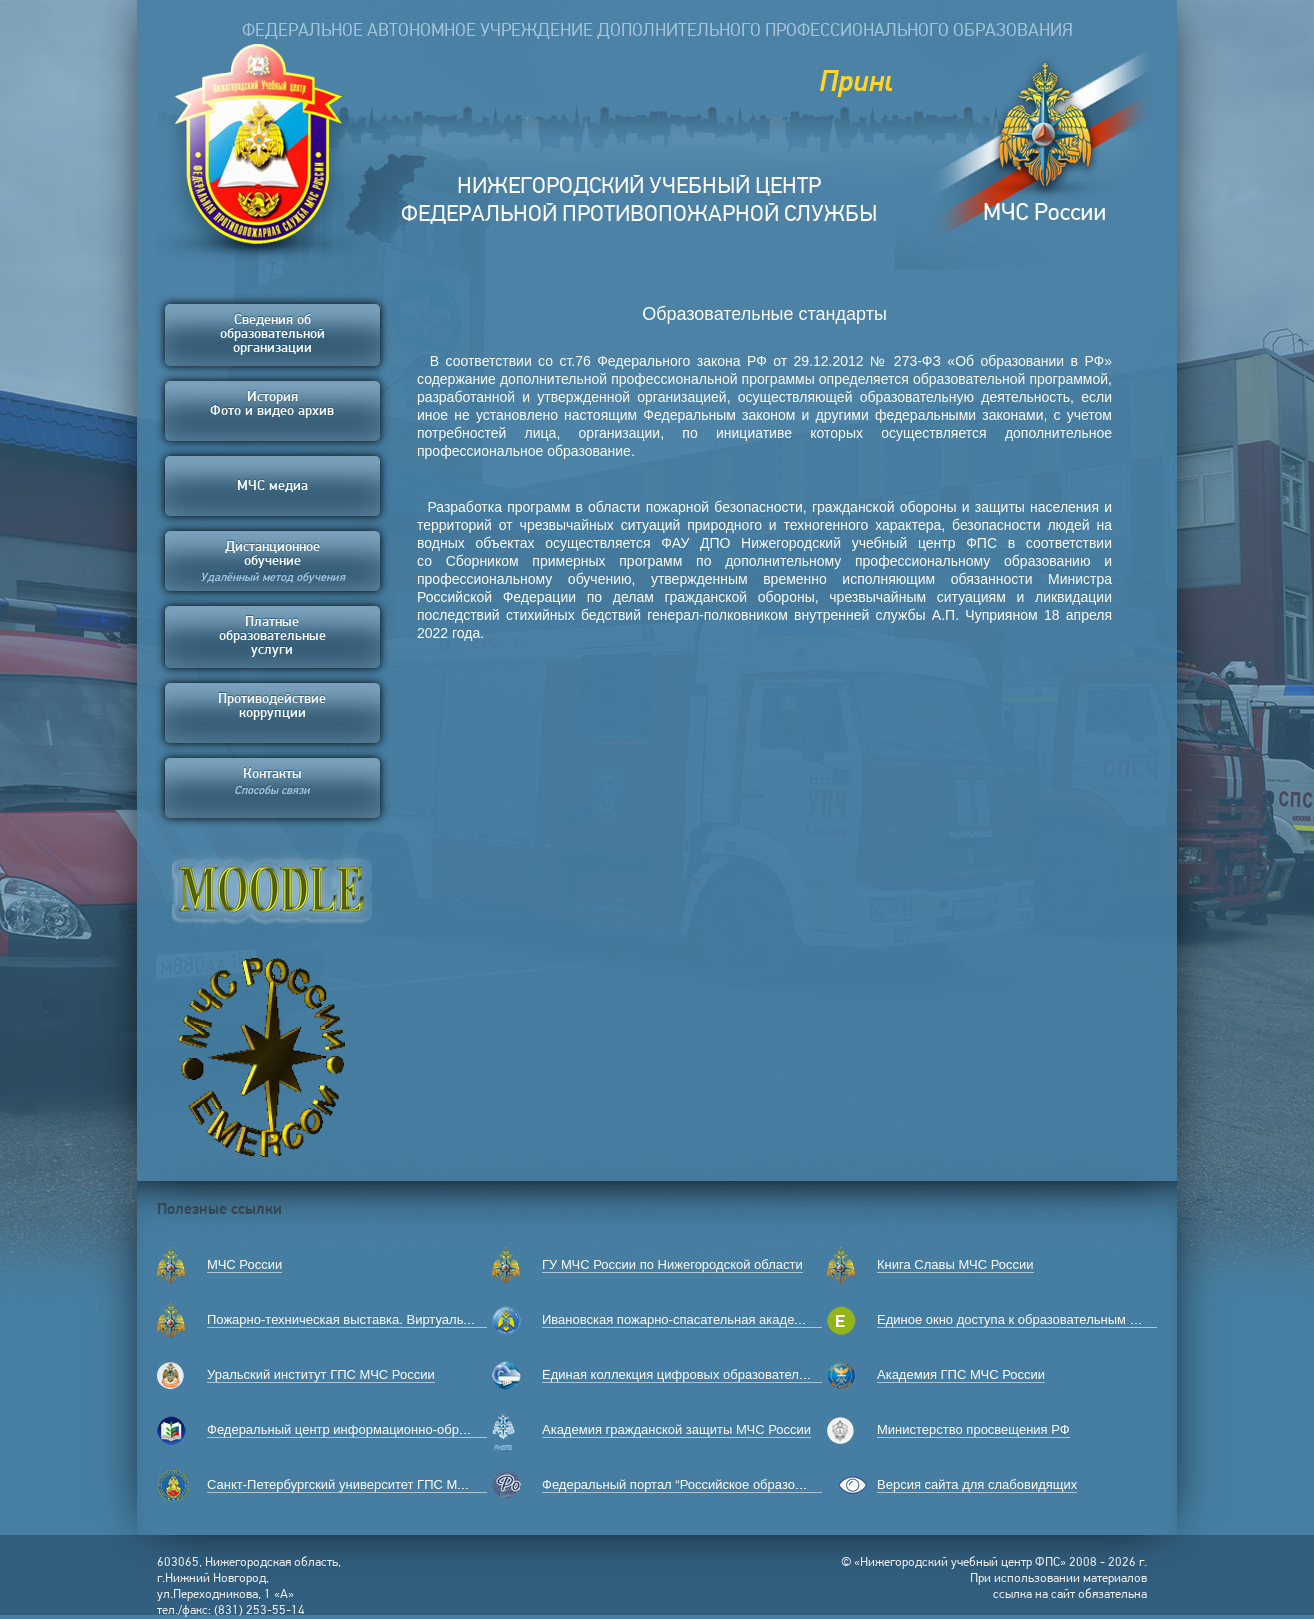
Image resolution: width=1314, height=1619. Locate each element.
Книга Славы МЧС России (955, 1264)
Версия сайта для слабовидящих (977, 1484)
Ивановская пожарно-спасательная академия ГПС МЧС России (734, 1319)
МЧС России (244, 1264)
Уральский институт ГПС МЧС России (321, 1374)
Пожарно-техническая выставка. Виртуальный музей (367, 1319)
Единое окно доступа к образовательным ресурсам (1032, 1319)
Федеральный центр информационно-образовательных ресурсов (404, 1429)
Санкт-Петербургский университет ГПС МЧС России (364, 1484)
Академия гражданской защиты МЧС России (676, 1429)
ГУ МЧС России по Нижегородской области (672, 1264)
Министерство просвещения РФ (973, 1429)
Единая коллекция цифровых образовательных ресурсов (715, 1374)
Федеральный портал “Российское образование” (688, 1484)
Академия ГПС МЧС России (961, 1374)
